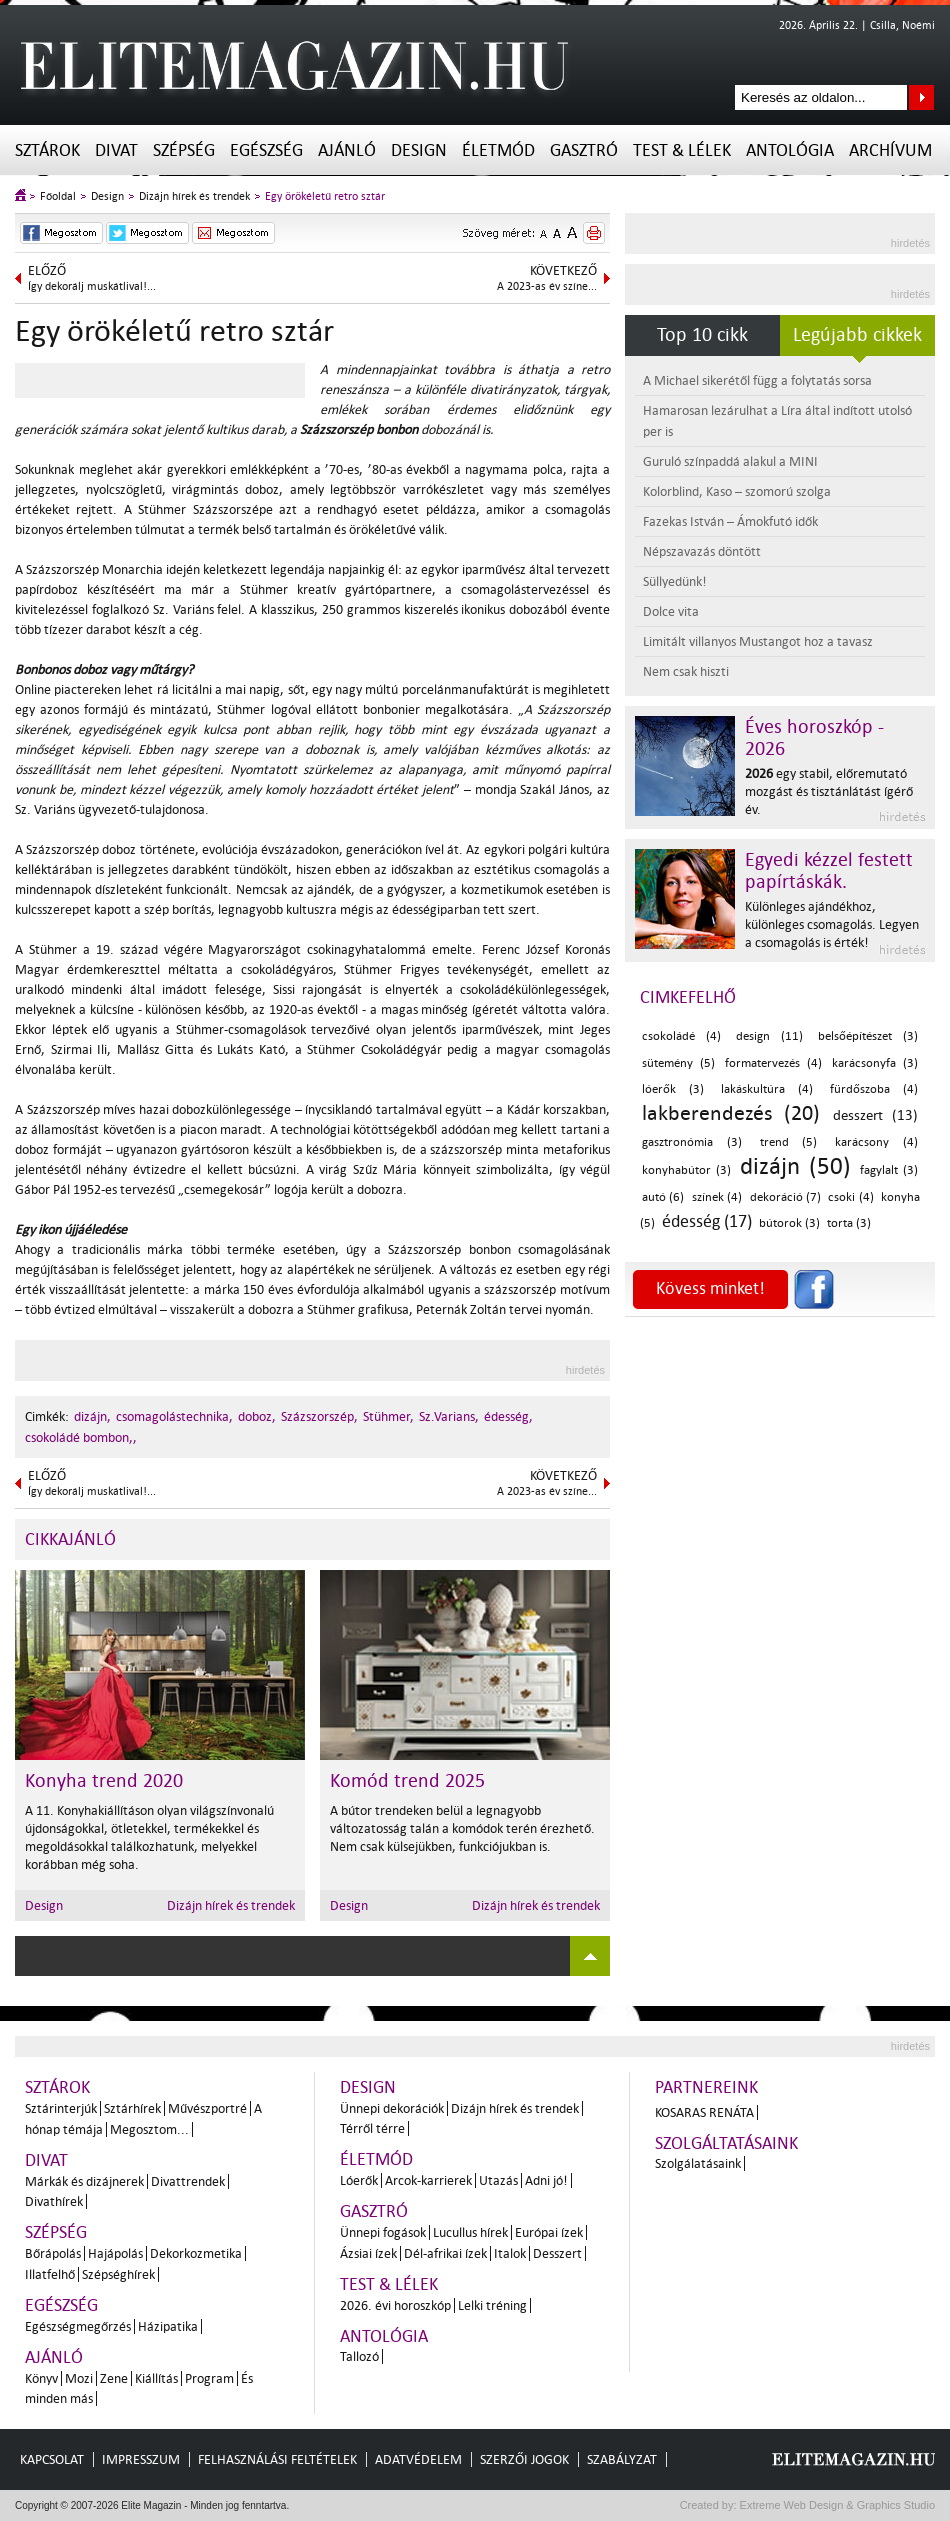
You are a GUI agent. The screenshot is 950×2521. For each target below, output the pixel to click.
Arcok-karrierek (428, 2180)
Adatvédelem (418, 2459)
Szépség (184, 150)
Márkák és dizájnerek (84, 2181)
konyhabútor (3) (686, 1170)
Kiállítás (156, 2378)
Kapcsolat (52, 2459)
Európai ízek (549, 2232)
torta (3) (849, 1223)
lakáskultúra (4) (767, 1089)
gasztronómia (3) (692, 1142)
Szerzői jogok (524, 2459)
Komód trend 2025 (407, 1781)
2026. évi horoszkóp (395, 2305)
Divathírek (54, 2201)
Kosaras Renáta (704, 2112)
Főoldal (58, 196)
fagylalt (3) (889, 1170)
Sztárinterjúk (61, 2108)
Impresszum (141, 2459)
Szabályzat (622, 2459)
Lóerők (359, 2180)
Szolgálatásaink (698, 2163)
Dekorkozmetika (196, 2253)
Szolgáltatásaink (726, 2143)
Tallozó (359, 2356)
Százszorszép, (319, 1416)
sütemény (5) (678, 1063)
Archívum (890, 150)
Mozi (79, 2378)
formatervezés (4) (773, 1063)
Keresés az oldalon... (921, 97)
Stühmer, (388, 1416)
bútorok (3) (789, 1223)
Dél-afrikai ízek (445, 2253)
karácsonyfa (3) (875, 1063)
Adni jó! (546, 2180)
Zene (114, 2378)
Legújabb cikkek (857, 335)
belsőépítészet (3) (868, 1036)
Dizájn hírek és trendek (194, 196)
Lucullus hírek (470, 2232)
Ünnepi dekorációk (392, 2108)
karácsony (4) (876, 1142)
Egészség (266, 150)
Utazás (498, 2180)
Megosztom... (149, 2129)
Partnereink (706, 2087)
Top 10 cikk (702, 335)
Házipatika (168, 2326)
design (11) (769, 1036)
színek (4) (717, 1197)
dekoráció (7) (785, 1197)
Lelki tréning (492, 2305)
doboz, (257, 1416)
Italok (510, 2253)
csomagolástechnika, (174, 1416)
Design (419, 150)
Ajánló (347, 150)
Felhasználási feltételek (277, 2459)
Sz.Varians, (449, 1416)
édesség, (508, 1416)
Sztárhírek (132, 2108)
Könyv (41, 2378)
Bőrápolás (53, 2253)
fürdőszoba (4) (874, 1089)
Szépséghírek (118, 2274)
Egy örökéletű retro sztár (325, 196)
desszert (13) (875, 1115)
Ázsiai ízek (368, 2253)
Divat (116, 150)
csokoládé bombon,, (81, 1437)
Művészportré (207, 2108)
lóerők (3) (673, 1089)
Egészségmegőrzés (78, 2326)
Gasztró (584, 150)
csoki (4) (850, 1197)
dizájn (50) (795, 1166)
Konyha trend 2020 (104, 1781)
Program (209, 2378)
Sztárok (47, 150)
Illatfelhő (50, 2274)
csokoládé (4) (681, 1036)
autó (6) (663, 1197)
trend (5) (789, 1142)
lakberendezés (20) (731, 1113)
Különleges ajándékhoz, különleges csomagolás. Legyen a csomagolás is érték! (832, 924)
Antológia (790, 150)
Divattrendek (188, 2181)
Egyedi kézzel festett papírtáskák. (829, 871)
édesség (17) (707, 1221)
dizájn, (92, 1416)
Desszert (557, 2253)
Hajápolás (115, 2253)
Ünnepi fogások (383, 2232)
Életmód (498, 150)
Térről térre (372, 2128)
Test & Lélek (682, 150)
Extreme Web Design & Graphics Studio (836, 2505)
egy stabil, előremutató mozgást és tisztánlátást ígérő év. (829, 791)
